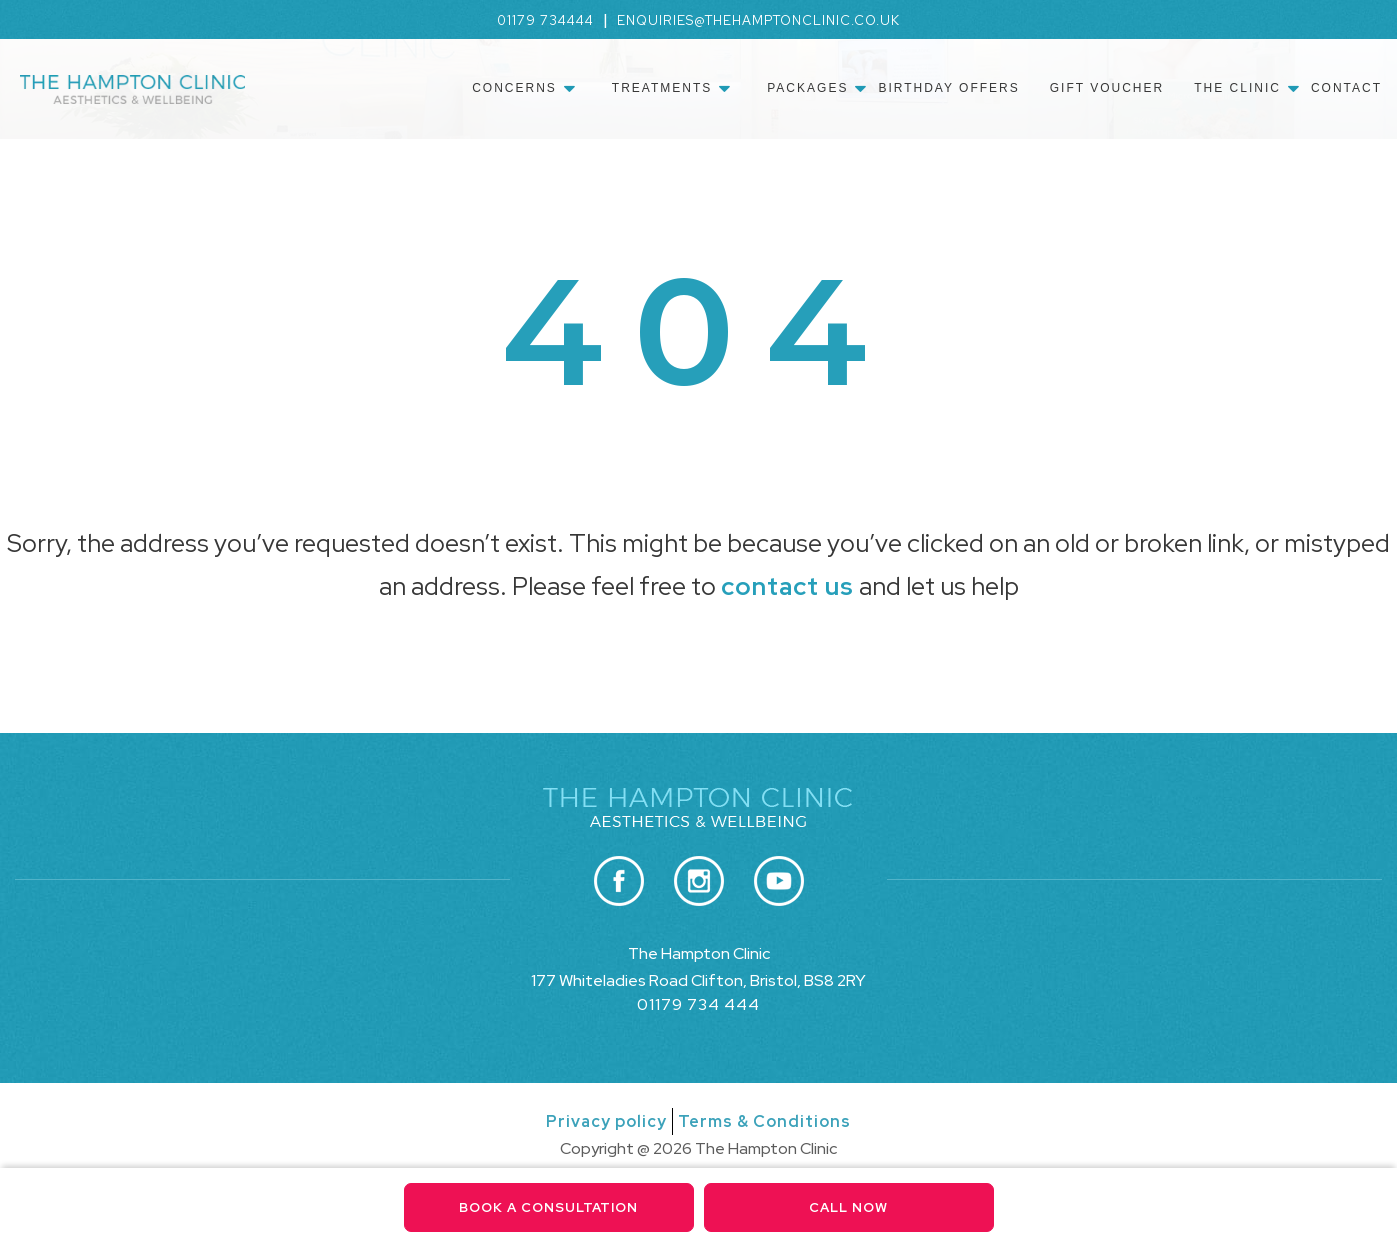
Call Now (848, 1207)
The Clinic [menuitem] (1237, 88)
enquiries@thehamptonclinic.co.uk (758, 20)
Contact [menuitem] (1346, 88)
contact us (787, 586)
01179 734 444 (698, 1004)
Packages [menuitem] (807, 88)
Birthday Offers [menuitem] (948, 88)
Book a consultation (548, 1207)
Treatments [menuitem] (662, 88)
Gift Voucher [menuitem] (1107, 88)
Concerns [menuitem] (514, 88)
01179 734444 (545, 20)
